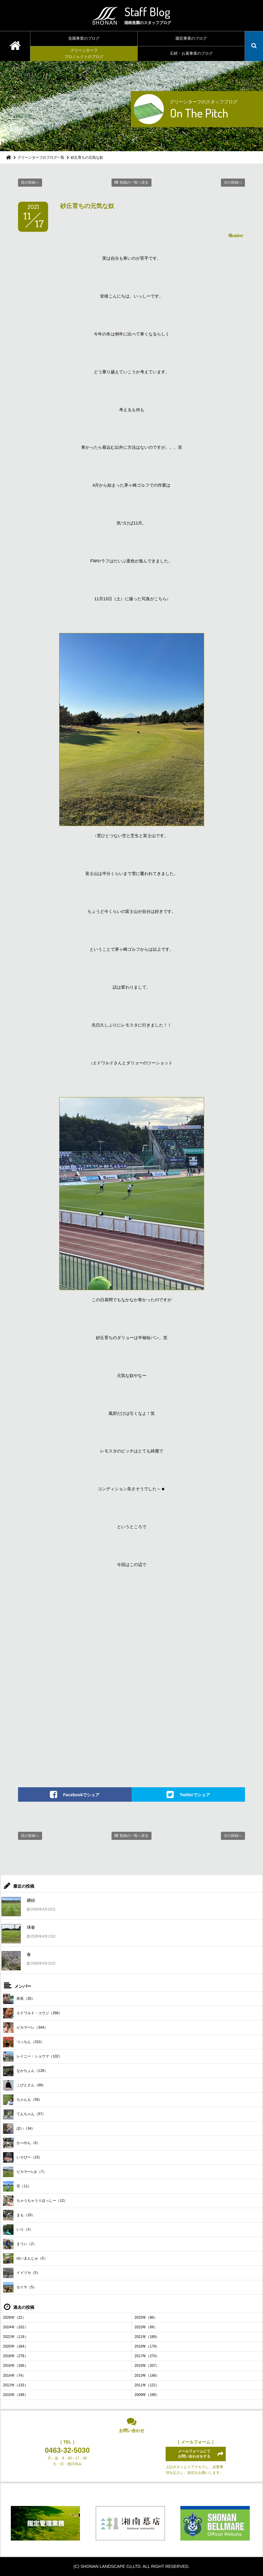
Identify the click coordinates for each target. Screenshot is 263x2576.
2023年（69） (146, 2327)
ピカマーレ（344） (25, 2027)
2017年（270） (147, 2356)
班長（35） (19, 1998)
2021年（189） (147, 2337)
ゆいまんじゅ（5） (25, 2258)
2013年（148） (147, 2375)
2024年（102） (15, 2327)
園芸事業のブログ (191, 38)
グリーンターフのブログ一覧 (40, 157)
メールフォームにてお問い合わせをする (194, 2453)
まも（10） (19, 2215)
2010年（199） (15, 2395)
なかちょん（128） (25, 2071)
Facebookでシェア (81, 1794)
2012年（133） (15, 2385)
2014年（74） (14, 2375)
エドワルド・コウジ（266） (32, 2013)
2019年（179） (147, 2346)
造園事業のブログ (83, 38)
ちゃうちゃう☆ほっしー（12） (35, 2200)
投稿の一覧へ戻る (134, 182)
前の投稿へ (30, 182)
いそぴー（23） (22, 2157)
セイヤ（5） (20, 2287)
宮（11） (17, 2186)
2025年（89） (146, 2317)
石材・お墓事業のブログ (191, 53)
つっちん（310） (23, 2042)
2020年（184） (15, 2346)
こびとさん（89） (24, 2085)
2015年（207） (147, 2365)
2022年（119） (15, 2337)
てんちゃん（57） (24, 2114)
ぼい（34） (19, 2128)
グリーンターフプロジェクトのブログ (83, 53)
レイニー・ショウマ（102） (32, 2056)
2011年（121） (147, 2385)
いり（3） (18, 2229)
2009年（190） (147, 2395)
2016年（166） (15, 2365)
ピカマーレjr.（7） (25, 2172)
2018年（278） (15, 2356)
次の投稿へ (233, 182)
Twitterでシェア (195, 1794)
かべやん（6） (21, 2143)
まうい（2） (20, 2244)
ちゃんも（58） (22, 2099)
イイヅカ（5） (21, 2273)
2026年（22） (14, 2317)
